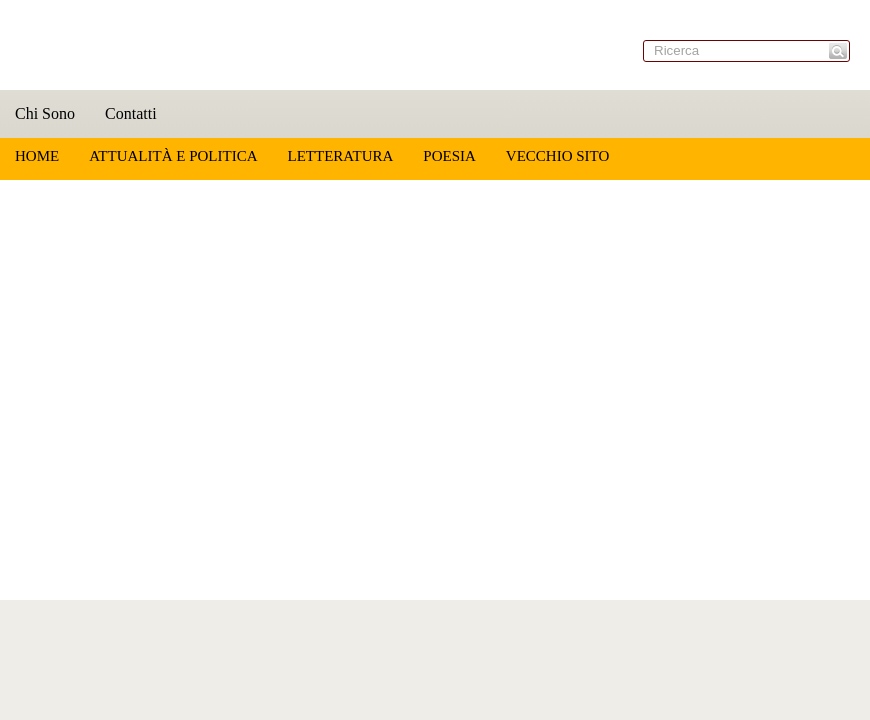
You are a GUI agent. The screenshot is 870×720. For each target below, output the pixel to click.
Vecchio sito (557, 156)
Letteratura (340, 156)
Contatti (131, 113)
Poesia (449, 156)
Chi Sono (45, 113)
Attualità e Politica (173, 156)
